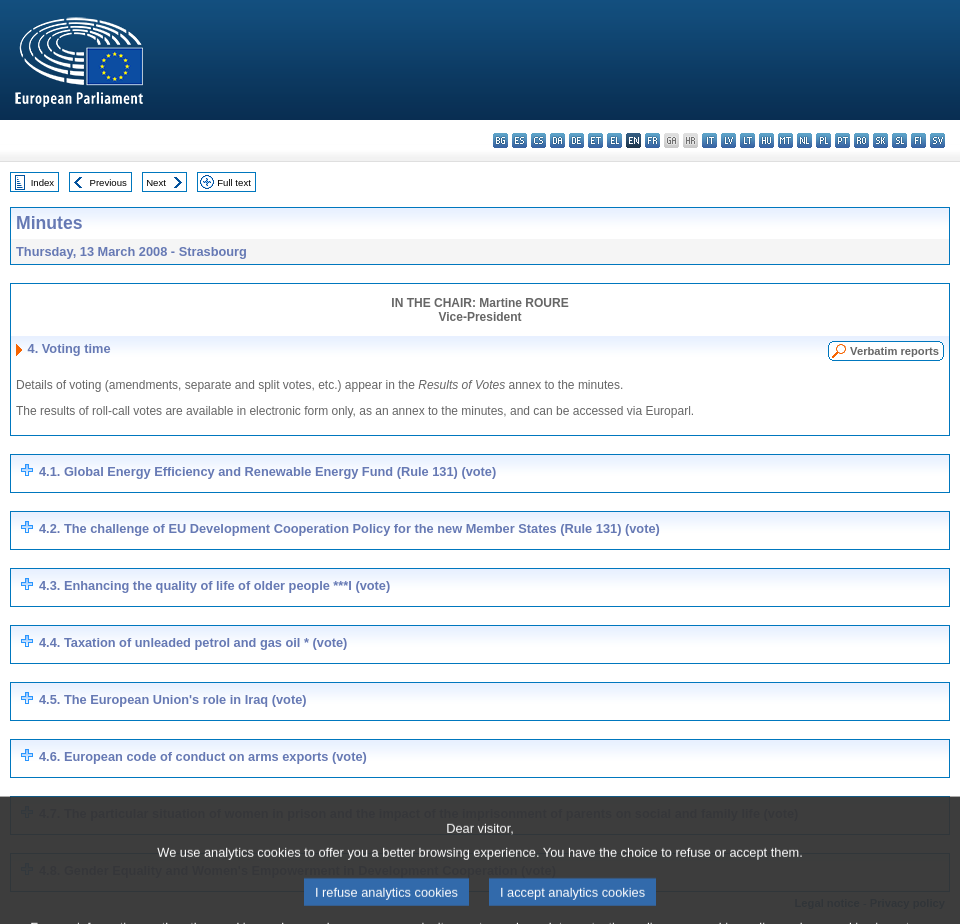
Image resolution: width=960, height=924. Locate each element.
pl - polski (823, 140)
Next (156, 182)
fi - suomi (918, 140)
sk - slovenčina (880, 140)
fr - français (652, 140)
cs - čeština (538, 140)
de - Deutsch (576, 140)
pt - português (842, 140)
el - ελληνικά (614, 140)
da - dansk (557, 140)
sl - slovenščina (899, 140)
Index (42, 182)
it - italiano (709, 140)
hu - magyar (766, 140)
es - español (519, 140)
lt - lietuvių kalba (747, 140)
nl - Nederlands (804, 140)
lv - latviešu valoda (728, 140)
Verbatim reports (894, 351)
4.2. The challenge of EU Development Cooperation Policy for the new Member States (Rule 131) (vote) (349, 528)
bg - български (500, 140)
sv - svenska (937, 140)
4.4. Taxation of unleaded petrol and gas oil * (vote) (193, 642)
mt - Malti (785, 140)
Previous (108, 182)
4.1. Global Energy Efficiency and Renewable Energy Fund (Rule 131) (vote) (267, 471)
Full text (234, 182)
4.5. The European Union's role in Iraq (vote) (173, 699)
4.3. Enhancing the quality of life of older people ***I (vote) (214, 585)
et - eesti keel (595, 140)
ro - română (861, 140)
